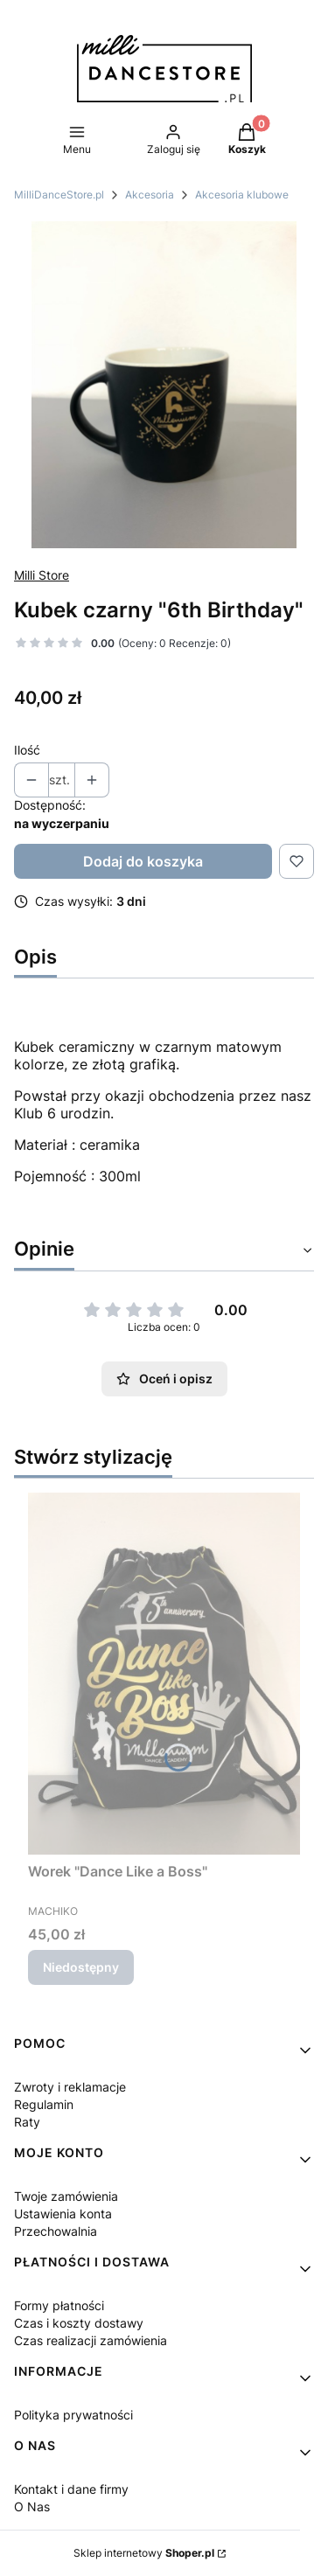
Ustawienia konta (63, 2213)
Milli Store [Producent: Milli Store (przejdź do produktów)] (41, 574)
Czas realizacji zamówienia (90, 2340)
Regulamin (43, 2104)
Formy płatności (59, 2305)
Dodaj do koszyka (143, 861)
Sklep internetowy (143, 2552)
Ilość (27, 749)
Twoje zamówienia (66, 2196)
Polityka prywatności (73, 2414)
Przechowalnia (55, 2231)
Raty (27, 2121)
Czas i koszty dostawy (78, 2322)
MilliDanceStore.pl (59, 194)
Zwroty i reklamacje (70, 2086)
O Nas (32, 2506)
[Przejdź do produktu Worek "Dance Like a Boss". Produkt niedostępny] (164, 1674)
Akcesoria (149, 194)
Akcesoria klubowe (242, 194)
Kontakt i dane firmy (71, 2489)
